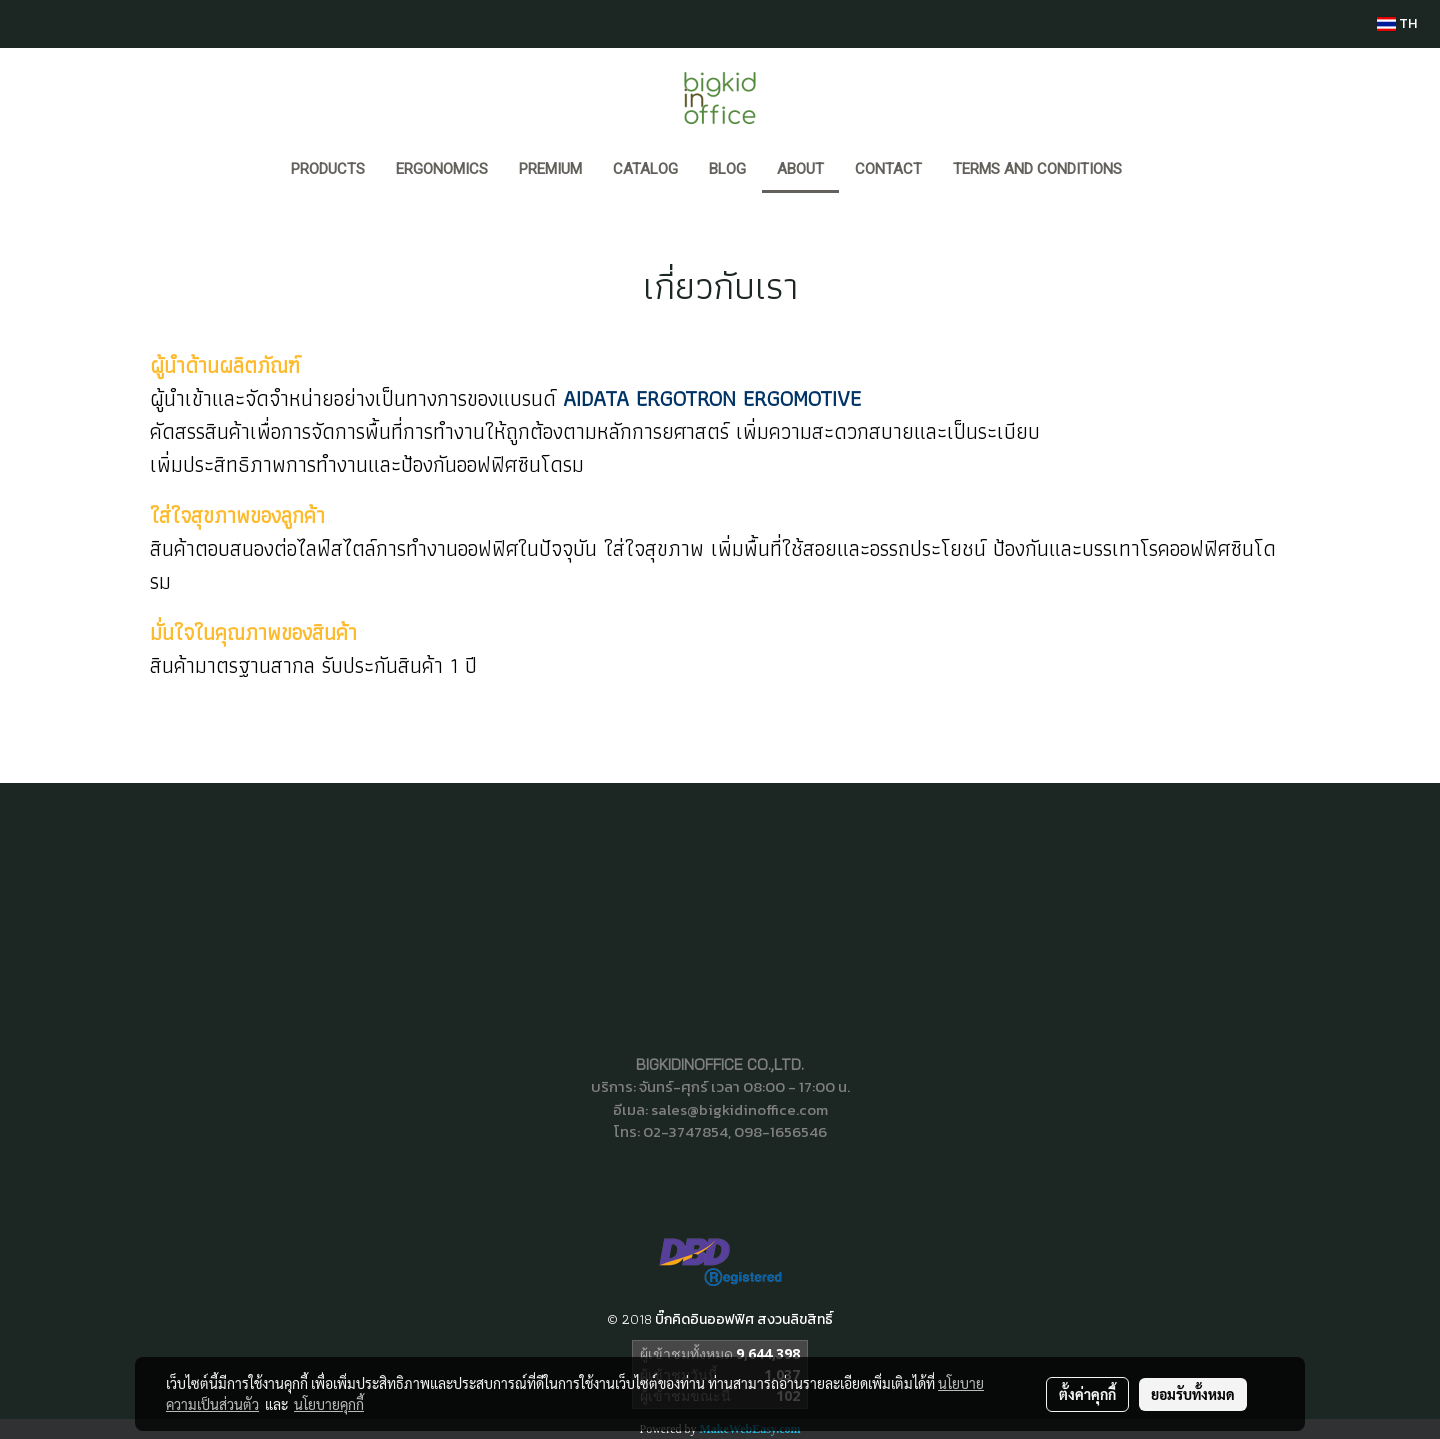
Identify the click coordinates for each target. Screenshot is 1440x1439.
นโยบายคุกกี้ (329, 1404)
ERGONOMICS (442, 169)
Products (328, 169)
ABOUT (800, 169)
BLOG (727, 169)
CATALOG (645, 169)
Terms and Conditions (1037, 169)
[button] (1156, 171)
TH (1397, 23)
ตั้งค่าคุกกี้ (1087, 1394)
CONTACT (888, 169)
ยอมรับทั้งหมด (1193, 1394)
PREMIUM (550, 169)
